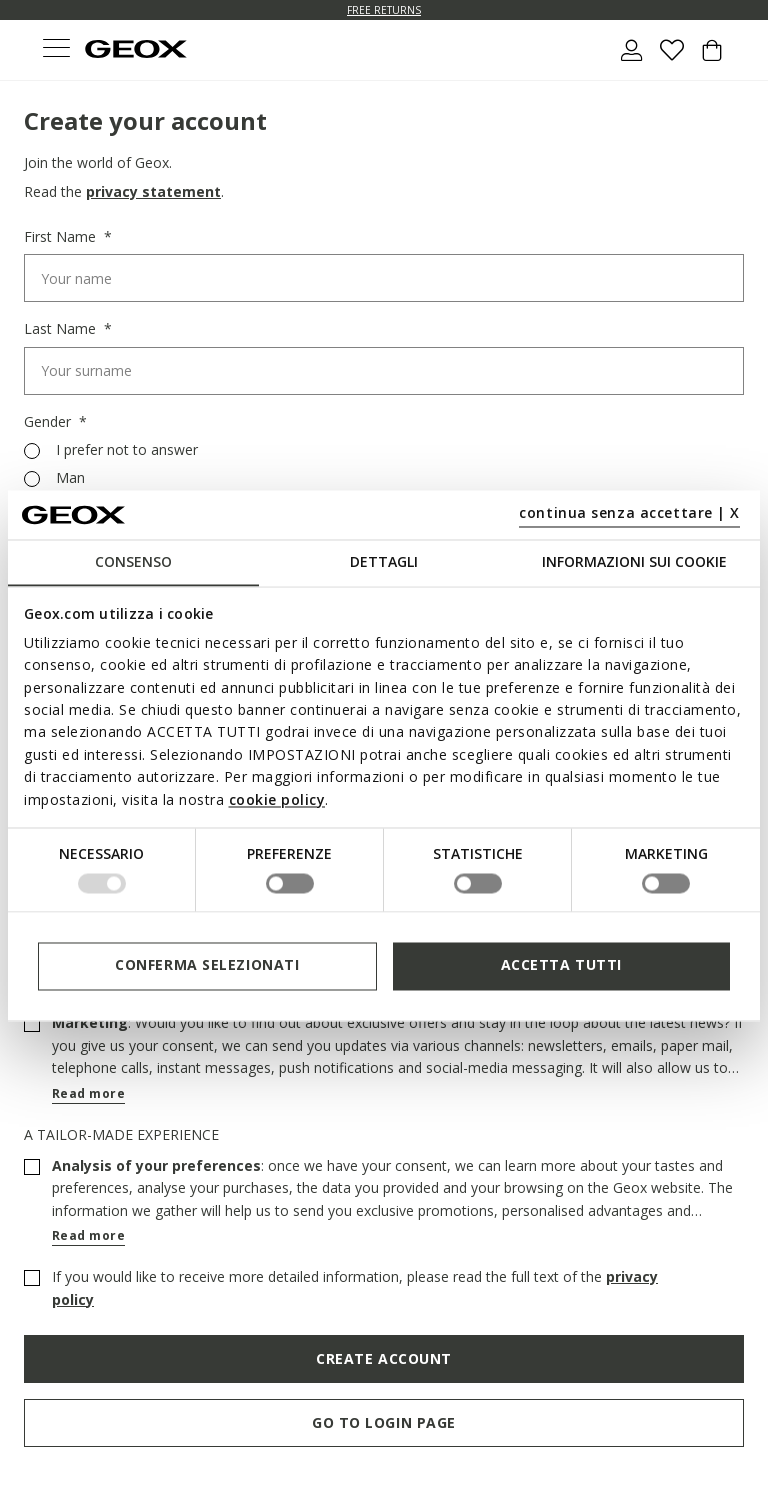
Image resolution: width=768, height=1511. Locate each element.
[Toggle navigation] (56, 50)
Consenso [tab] (133, 561)
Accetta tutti (561, 965)
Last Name (62, 329)
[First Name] (384, 278)
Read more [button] (88, 1093)
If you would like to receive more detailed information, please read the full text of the (355, 1287)
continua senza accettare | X (629, 513)
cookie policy (277, 799)
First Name (62, 237)
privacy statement (153, 191)
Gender (49, 422)
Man (70, 478)
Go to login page (384, 1422)
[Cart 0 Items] (712, 58)
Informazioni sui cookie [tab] (634, 561)
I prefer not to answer (127, 450)
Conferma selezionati (207, 965)
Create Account (384, 1358)
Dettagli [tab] (384, 561)
